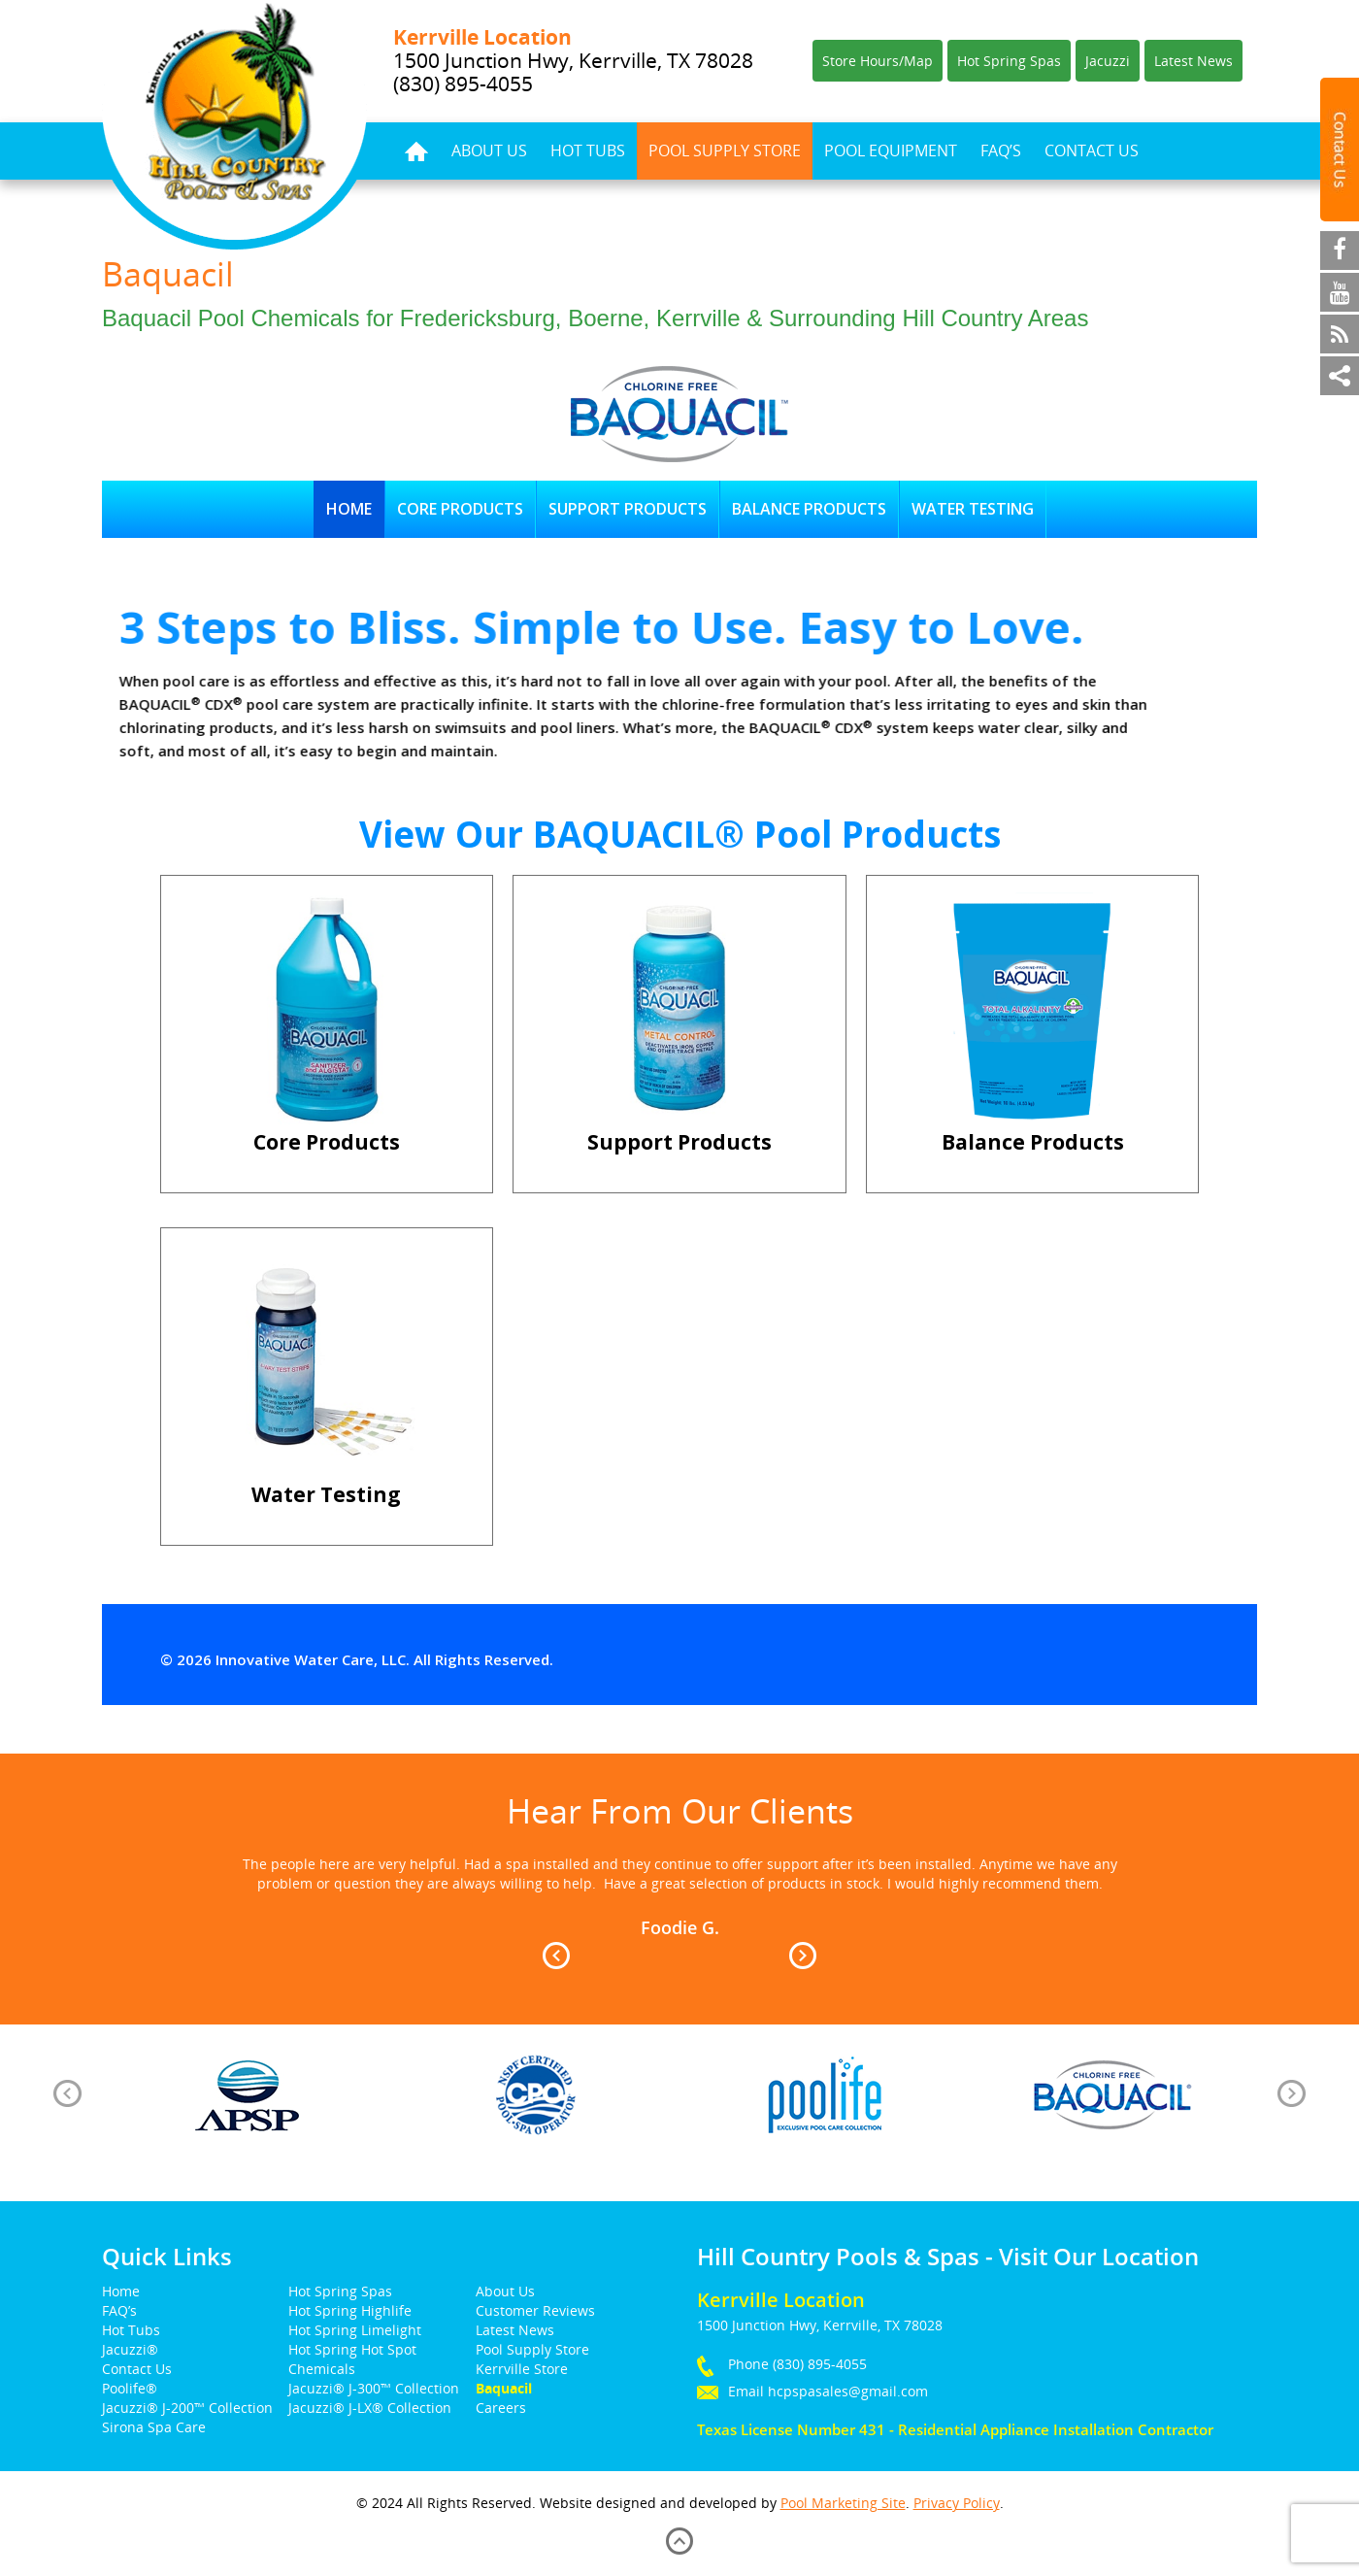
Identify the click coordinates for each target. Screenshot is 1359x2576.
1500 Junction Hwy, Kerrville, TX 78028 (573, 60)
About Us (489, 150)
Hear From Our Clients (680, 1811)
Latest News (1193, 60)
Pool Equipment (890, 150)
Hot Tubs (587, 150)
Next (802, 1955)
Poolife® (129, 2388)
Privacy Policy (956, 2502)
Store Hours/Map (877, 60)
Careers (501, 2407)
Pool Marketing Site (843, 2502)
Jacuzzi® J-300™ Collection (373, 2388)
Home (416, 151)
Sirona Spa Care (154, 2427)
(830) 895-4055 (820, 2364)
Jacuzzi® (130, 2349)
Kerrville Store (522, 2368)
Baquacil (504, 2388)
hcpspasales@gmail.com (848, 2391)
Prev (556, 1955)
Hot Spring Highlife (350, 2310)
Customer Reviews (535, 2310)
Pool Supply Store (724, 150)
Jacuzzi (1107, 60)
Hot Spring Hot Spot (352, 2349)
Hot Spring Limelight (354, 2330)
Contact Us (1091, 150)
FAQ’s (1000, 150)
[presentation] (67, 2093)
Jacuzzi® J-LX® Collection (369, 2407)
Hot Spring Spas (1009, 60)
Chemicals (321, 2368)
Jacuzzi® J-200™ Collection (187, 2407)
